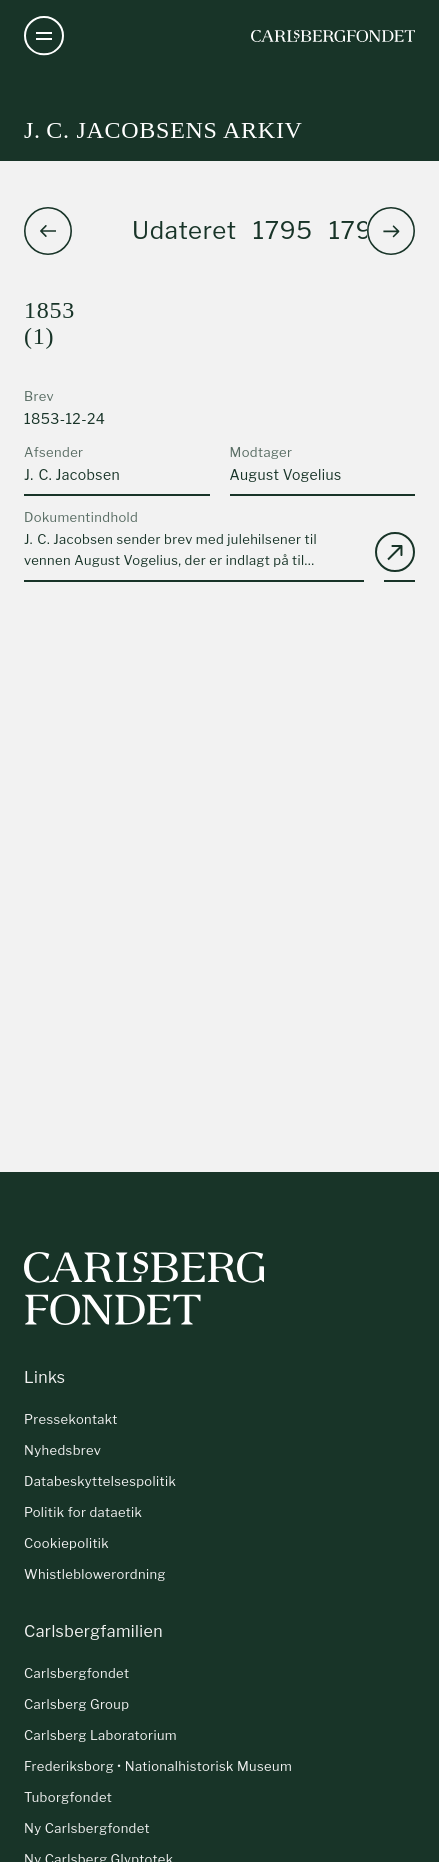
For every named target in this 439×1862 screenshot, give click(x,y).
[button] (391, 231)
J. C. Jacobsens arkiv (163, 130)
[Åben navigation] (44, 36)
